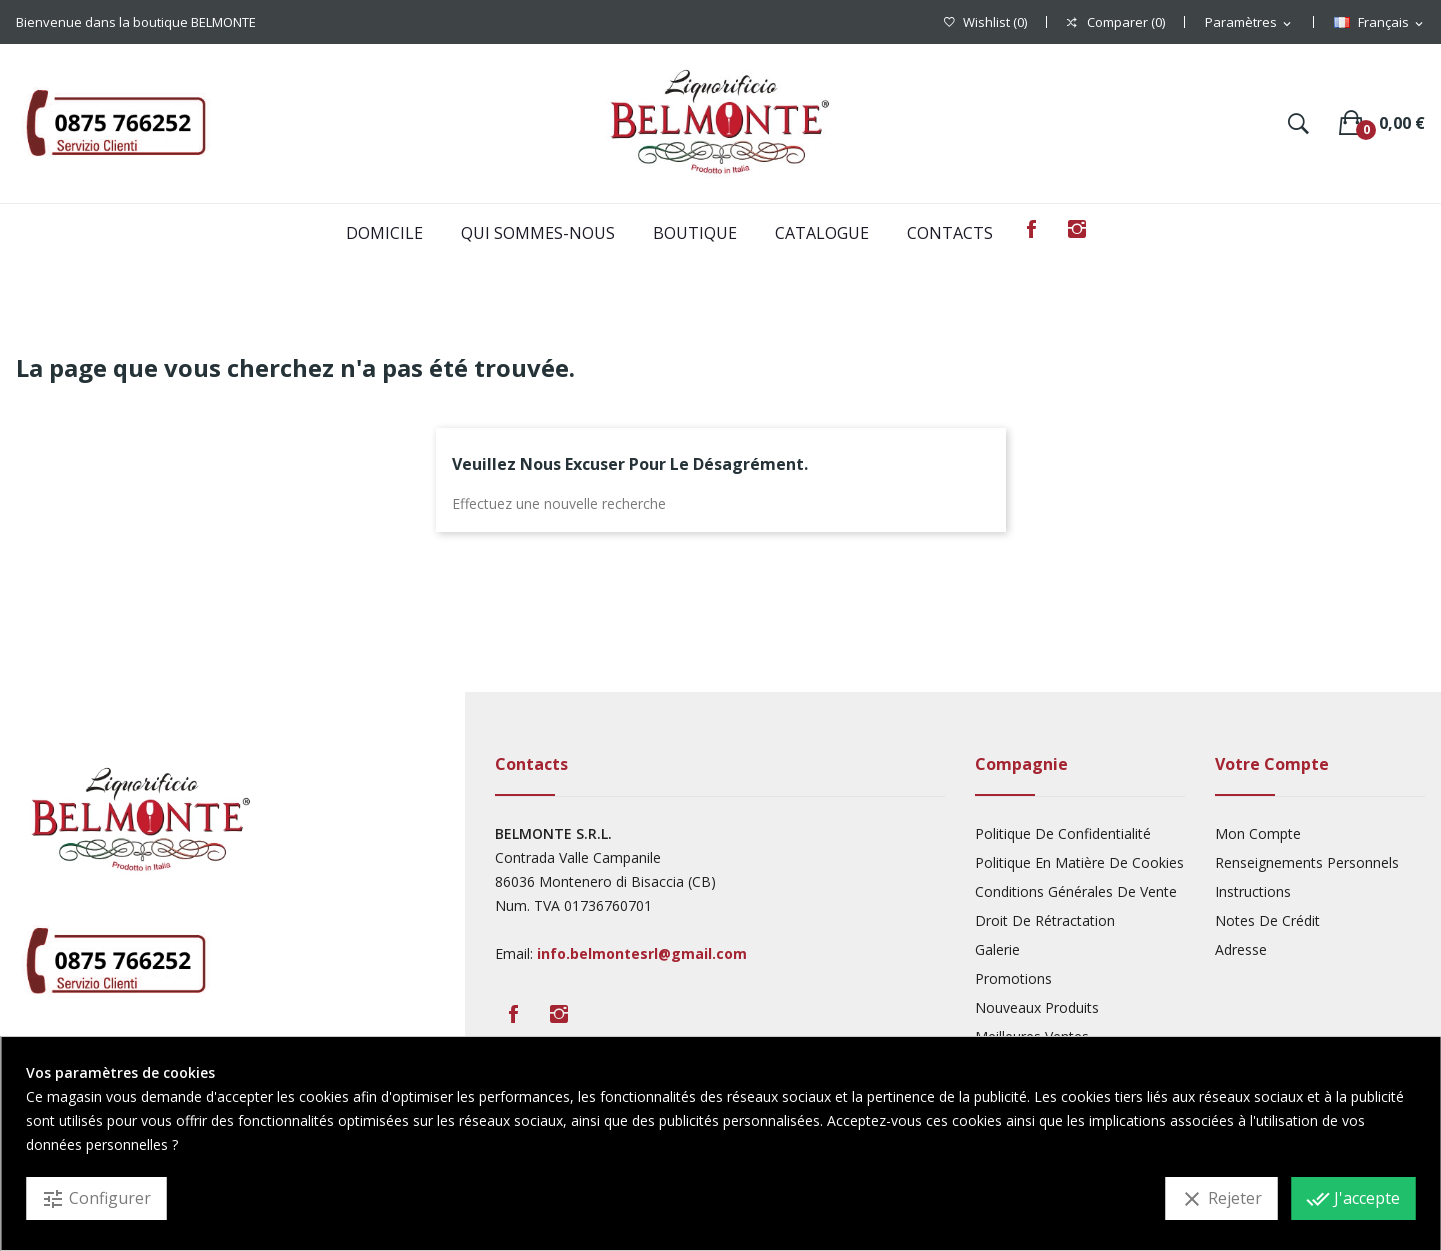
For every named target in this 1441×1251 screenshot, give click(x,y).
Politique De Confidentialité (1063, 833)
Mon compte (1258, 833)
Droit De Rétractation (1045, 920)
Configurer (96, 1199)
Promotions (1013, 978)
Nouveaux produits (1037, 1007)
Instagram (1077, 229)
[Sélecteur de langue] (1380, 23)
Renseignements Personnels (1307, 862)
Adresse (1241, 949)
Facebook (1031, 229)
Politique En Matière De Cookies (1079, 862)
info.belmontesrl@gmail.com (642, 953)
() (985, 22)
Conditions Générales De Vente (1076, 891)
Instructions (1253, 891)
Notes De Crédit (1267, 920)
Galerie (997, 949)
